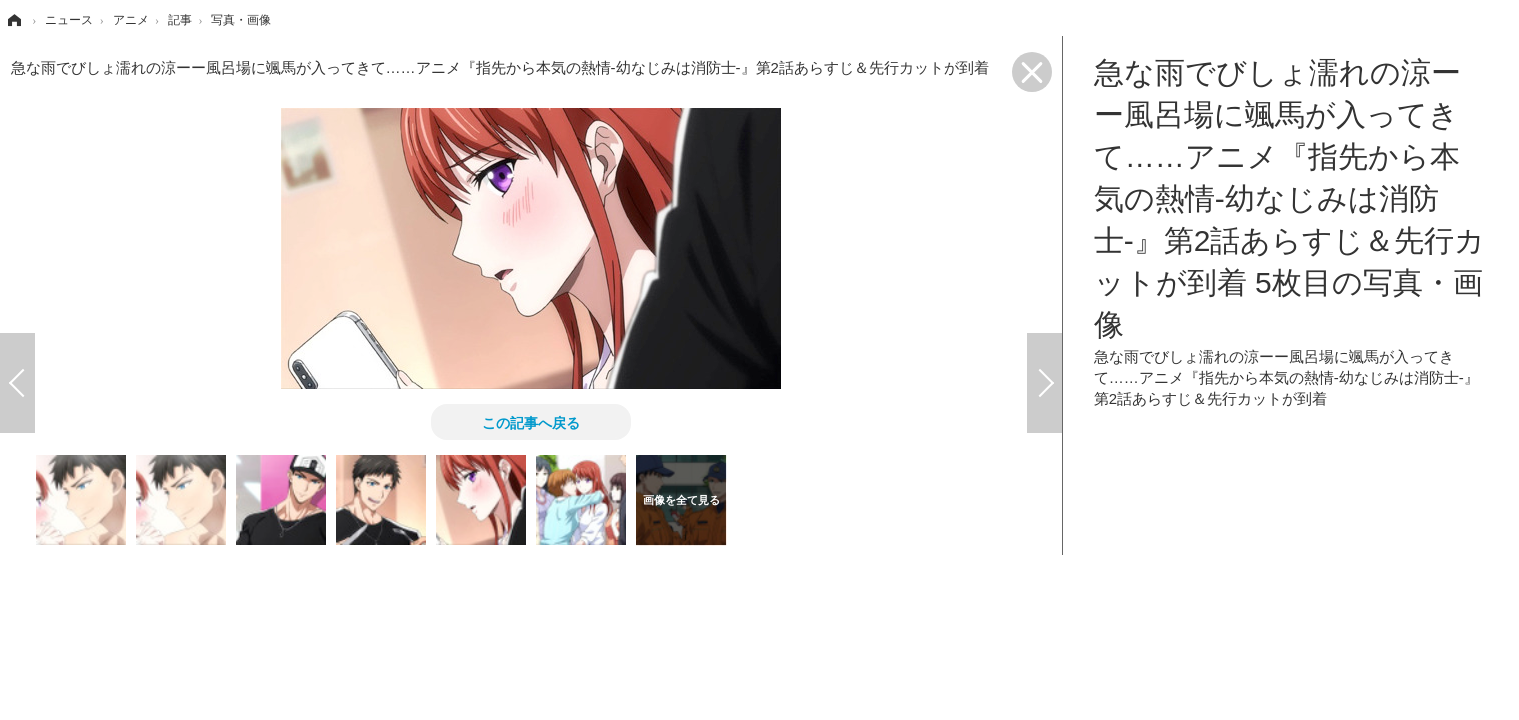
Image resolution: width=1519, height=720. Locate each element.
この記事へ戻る (531, 422)
